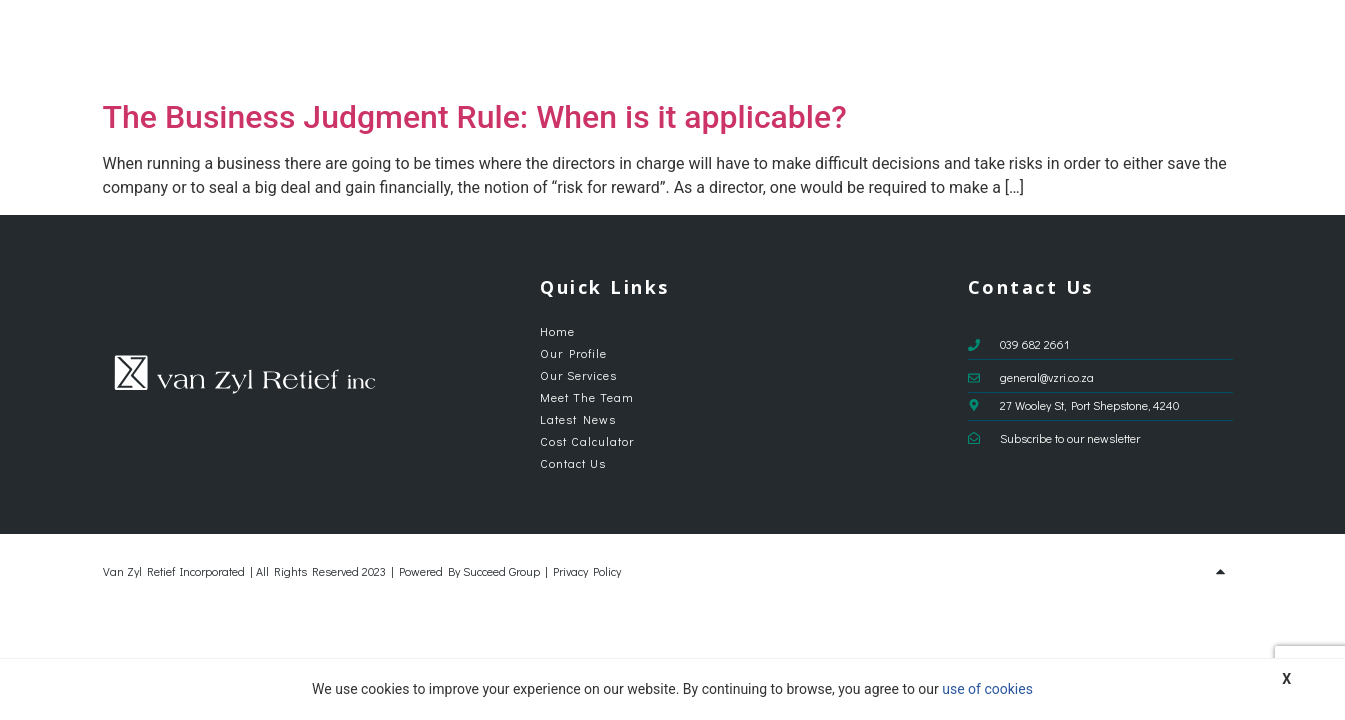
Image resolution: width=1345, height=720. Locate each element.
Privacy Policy (587, 571)
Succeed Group (501, 571)
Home (589, 45)
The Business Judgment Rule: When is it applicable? (475, 117)
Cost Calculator (1101, 45)
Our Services (762, 45)
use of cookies (987, 689)
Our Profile (660, 45)
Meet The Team (883, 45)
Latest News (991, 45)
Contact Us (1205, 45)
